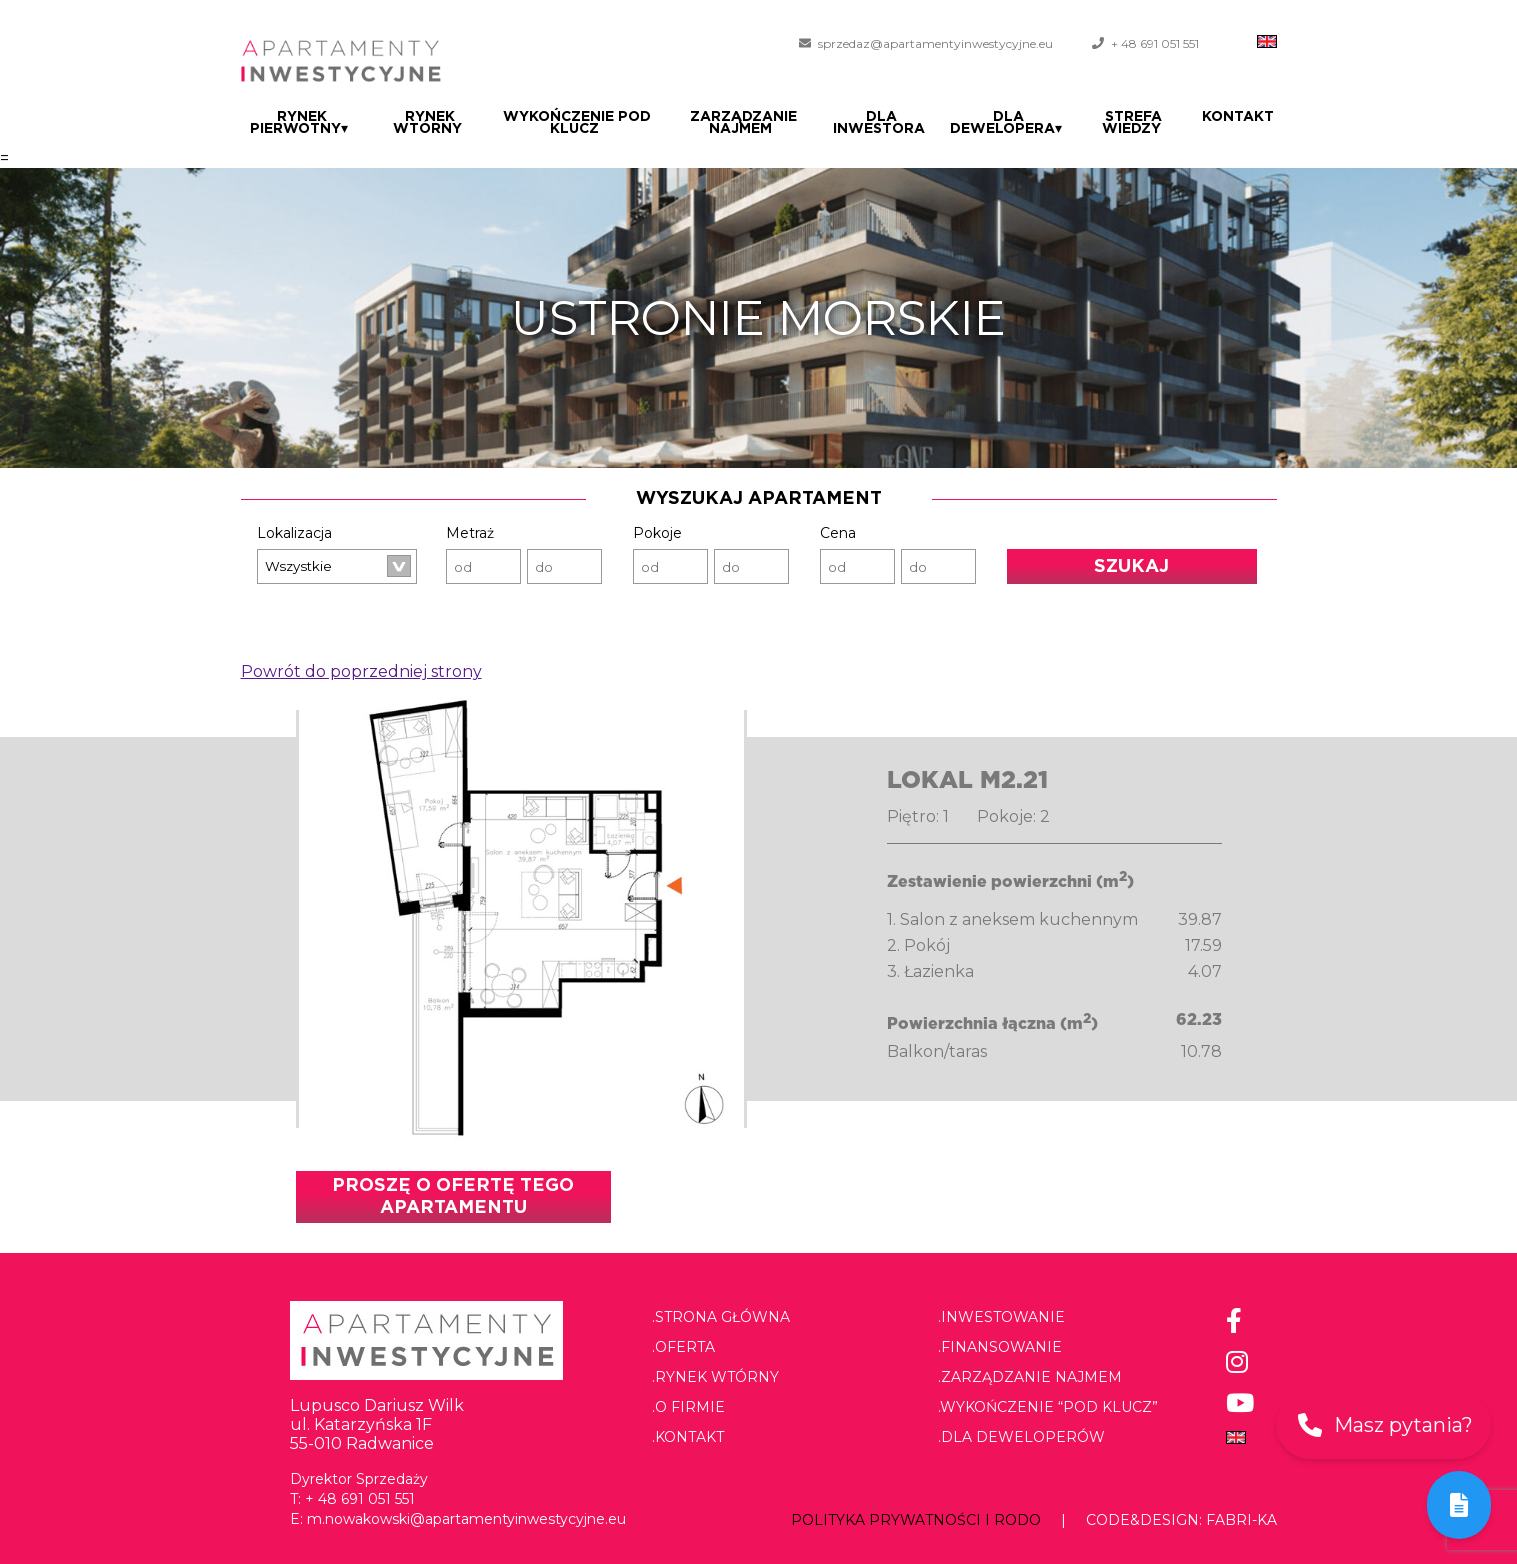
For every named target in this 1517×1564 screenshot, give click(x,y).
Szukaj (1131, 567)
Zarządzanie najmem (746, 123)
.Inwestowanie (1001, 1317)
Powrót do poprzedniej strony (361, 671)
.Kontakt (688, 1437)
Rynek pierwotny (298, 123)
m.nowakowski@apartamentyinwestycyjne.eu (466, 1519)
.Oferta (683, 1347)
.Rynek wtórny (715, 1377)
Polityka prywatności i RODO (916, 1520)
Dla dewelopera (1013, 123)
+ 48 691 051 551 (1155, 43)
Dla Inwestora (887, 123)
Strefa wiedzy (1137, 123)
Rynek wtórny (426, 123)
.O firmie (688, 1407)
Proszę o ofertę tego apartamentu (453, 1197)
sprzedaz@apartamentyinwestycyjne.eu (935, 43)
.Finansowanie (1000, 1347)
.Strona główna (721, 1317)
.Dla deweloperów (1021, 1437)
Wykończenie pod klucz (576, 123)
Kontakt (1241, 117)
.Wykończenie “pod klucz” (1048, 1407)
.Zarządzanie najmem (1030, 1377)
